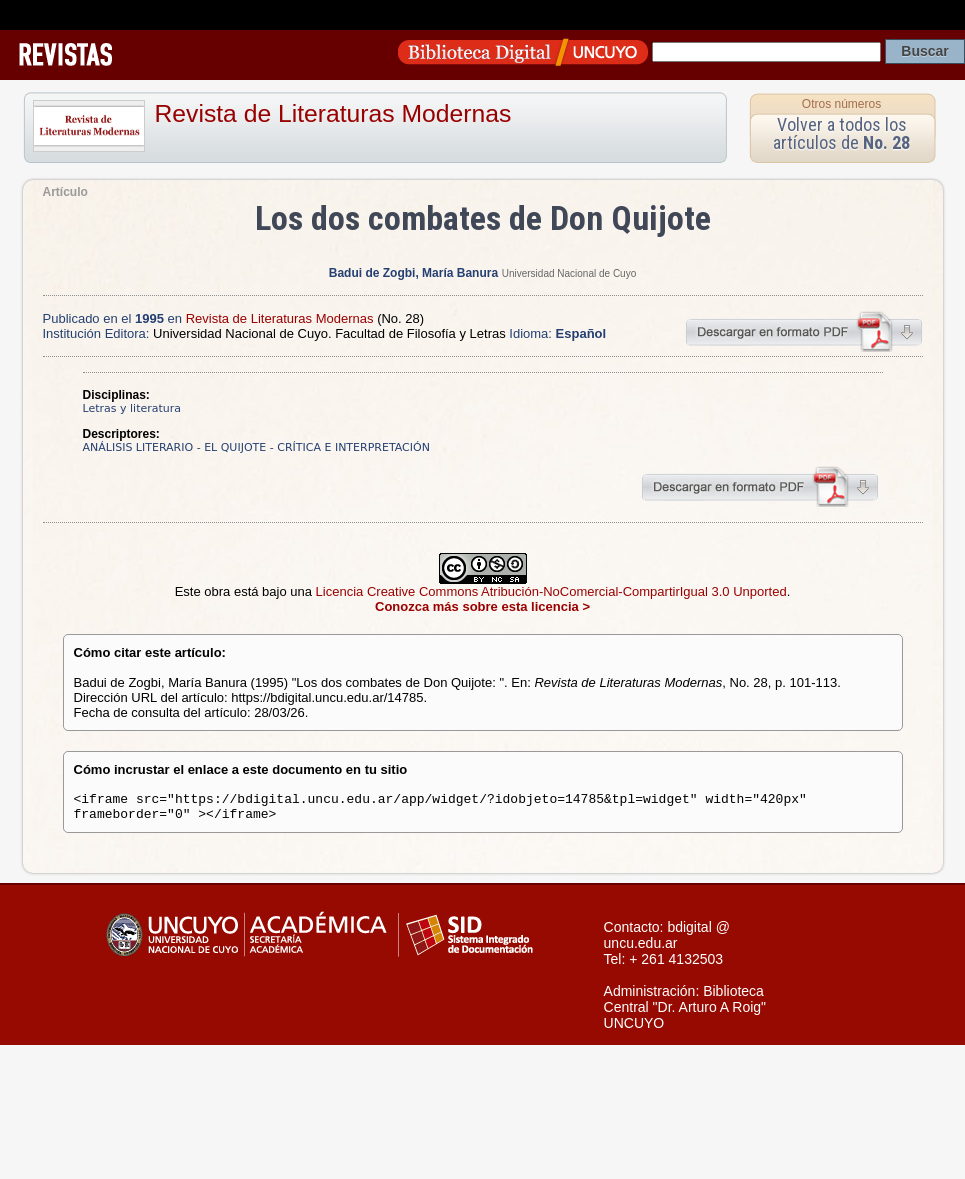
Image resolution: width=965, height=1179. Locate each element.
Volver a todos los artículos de (841, 133)
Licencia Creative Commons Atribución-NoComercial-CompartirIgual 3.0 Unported (551, 591)
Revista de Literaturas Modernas (333, 113)
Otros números (841, 104)
